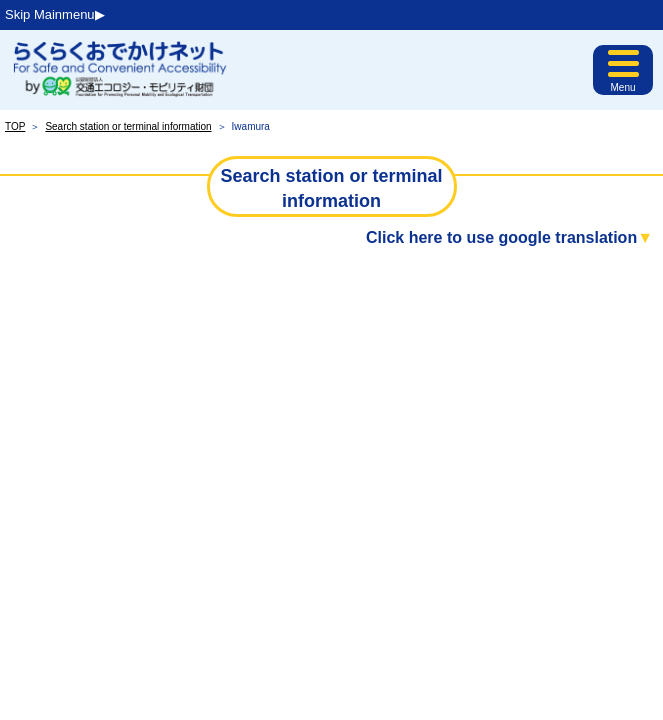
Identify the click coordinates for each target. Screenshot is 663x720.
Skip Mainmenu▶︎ (55, 14)
